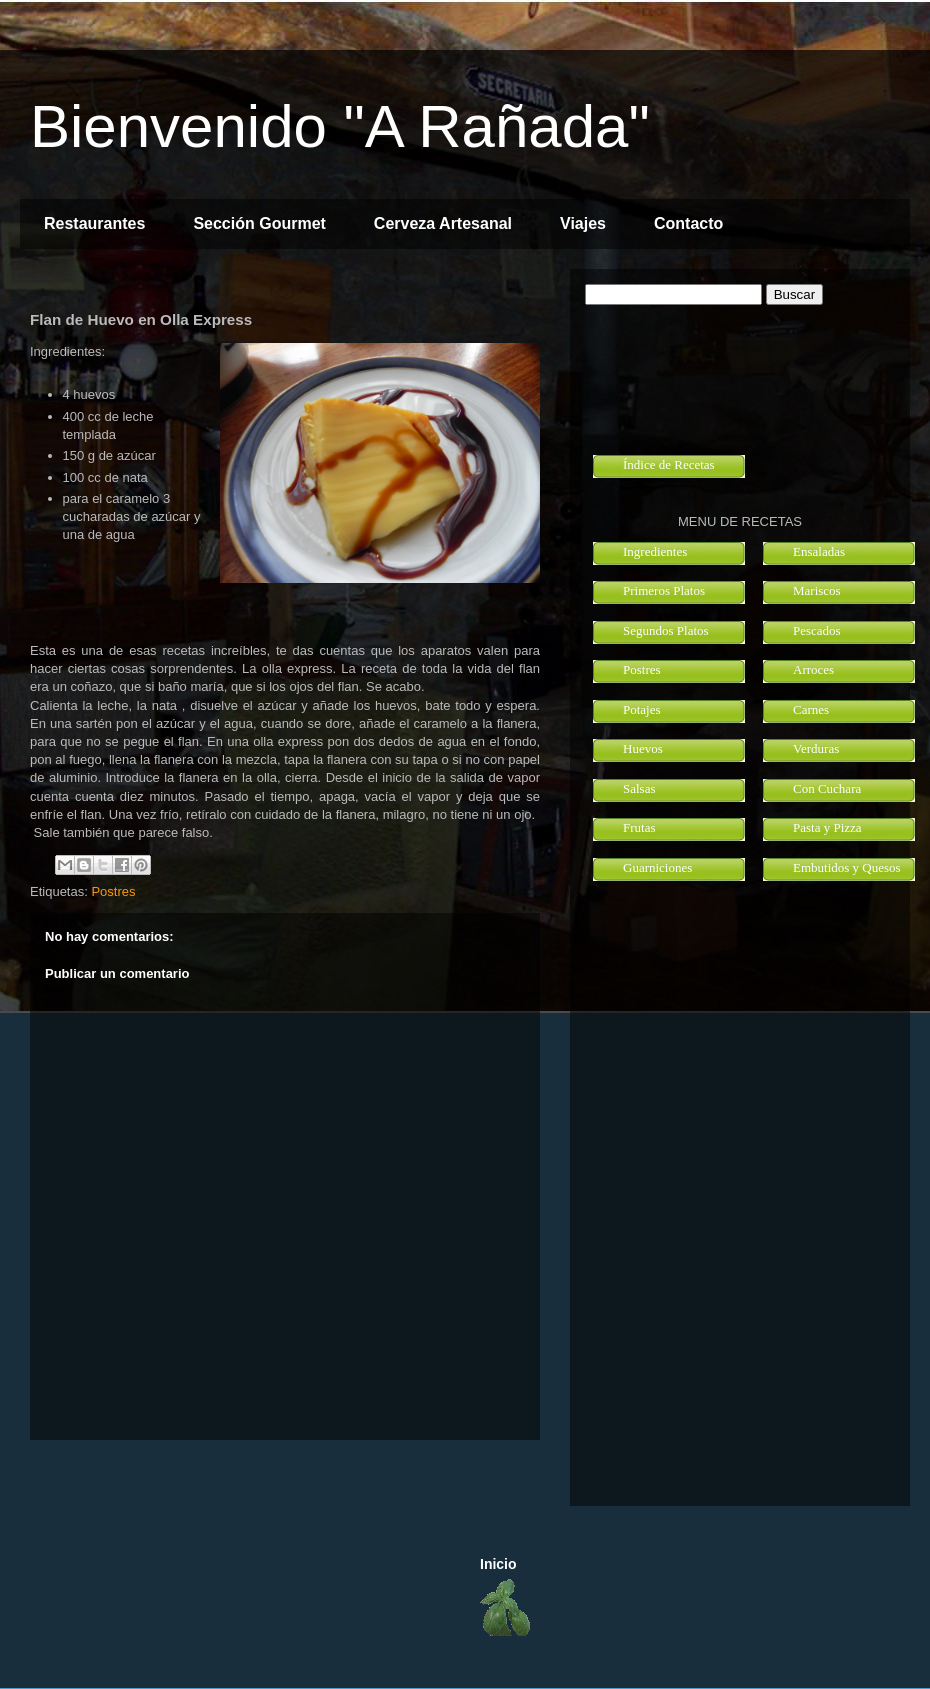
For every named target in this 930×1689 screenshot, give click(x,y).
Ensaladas (819, 551)
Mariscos (817, 590)
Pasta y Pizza (827, 827)
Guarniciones (657, 867)
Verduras (816, 748)
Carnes (811, 709)
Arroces (813, 669)
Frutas (639, 827)
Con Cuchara (827, 788)
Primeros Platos (664, 590)
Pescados (817, 630)
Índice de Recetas (669, 464)
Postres (113, 891)
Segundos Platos (666, 630)
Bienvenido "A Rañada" (340, 126)
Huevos (643, 748)
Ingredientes (655, 551)
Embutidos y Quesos (847, 867)
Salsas (639, 788)
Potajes (642, 709)
